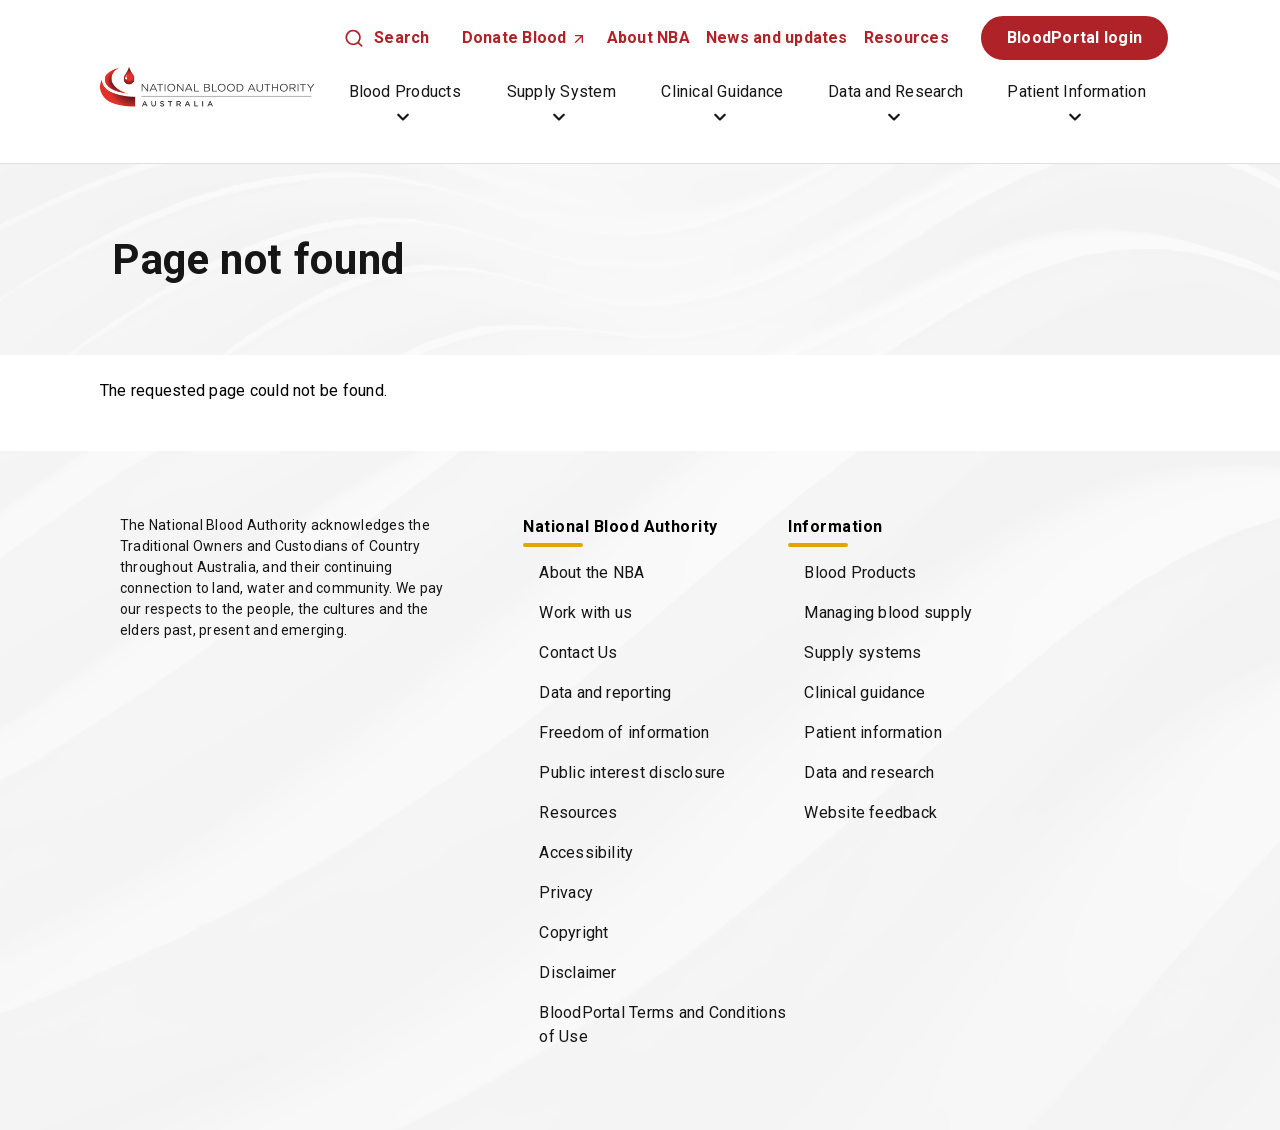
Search (401, 37)
